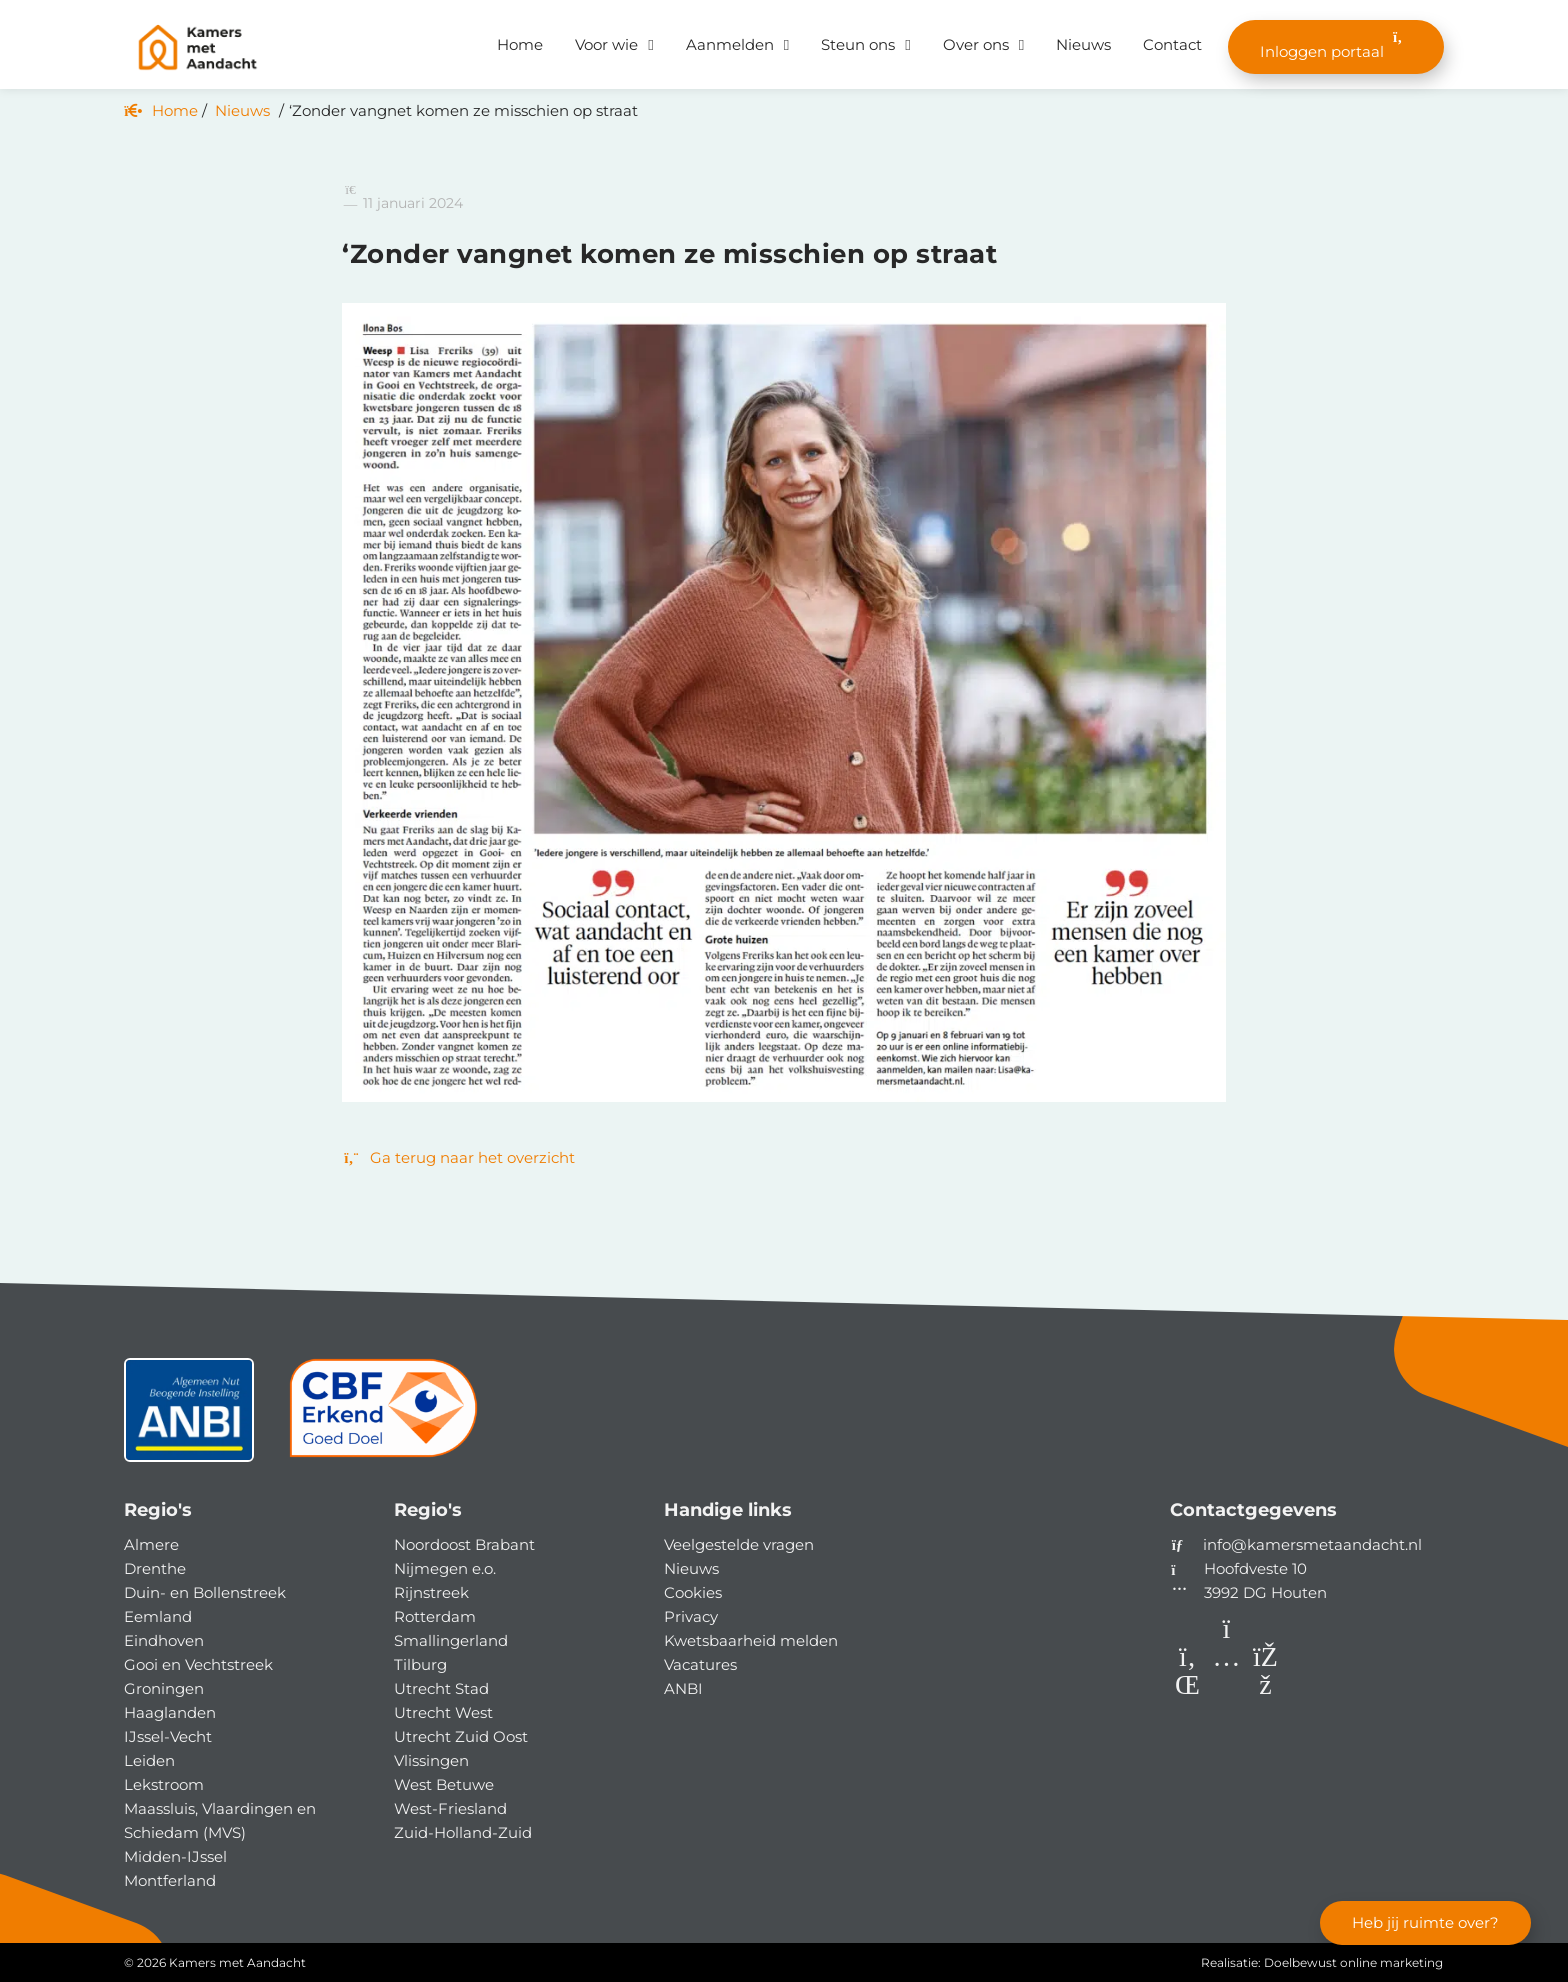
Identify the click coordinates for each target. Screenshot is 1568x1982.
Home (520, 44)
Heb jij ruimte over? (1425, 1922)
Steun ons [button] (858, 44)
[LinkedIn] (1189, 1688)
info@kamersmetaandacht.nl (1312, 1544)
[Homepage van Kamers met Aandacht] (197, 48)
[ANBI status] (189, 1417)
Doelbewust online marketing (1353, 1962)
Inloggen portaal (1336, 45)
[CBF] (383, 1417)
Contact (1172, 44)
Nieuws (1083, 44)
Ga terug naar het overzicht (458, 1157)
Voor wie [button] (606, 44)
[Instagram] (1228, 1688)
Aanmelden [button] (730, 44)
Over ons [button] (976, 44)
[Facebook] (1265, 1688)
